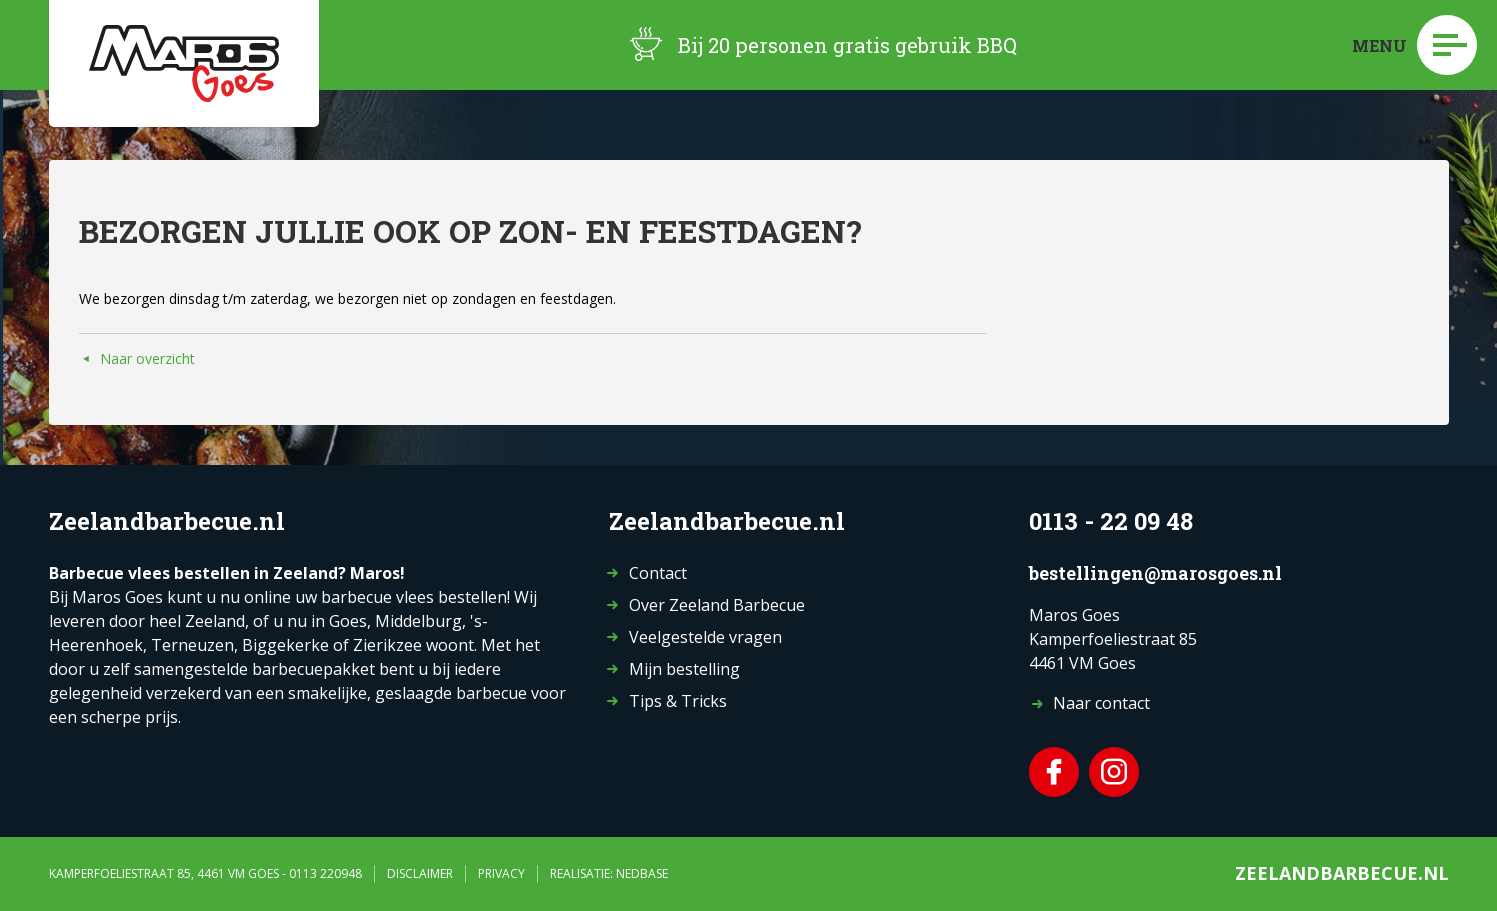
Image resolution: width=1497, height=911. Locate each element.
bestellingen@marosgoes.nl (1155, 573)
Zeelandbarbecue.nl (1342, 873)
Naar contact (1101, 703)
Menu (1414, 45)
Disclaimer (420, 873)
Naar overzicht (147, 358)
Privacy (501, 873)
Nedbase (642, 873)
